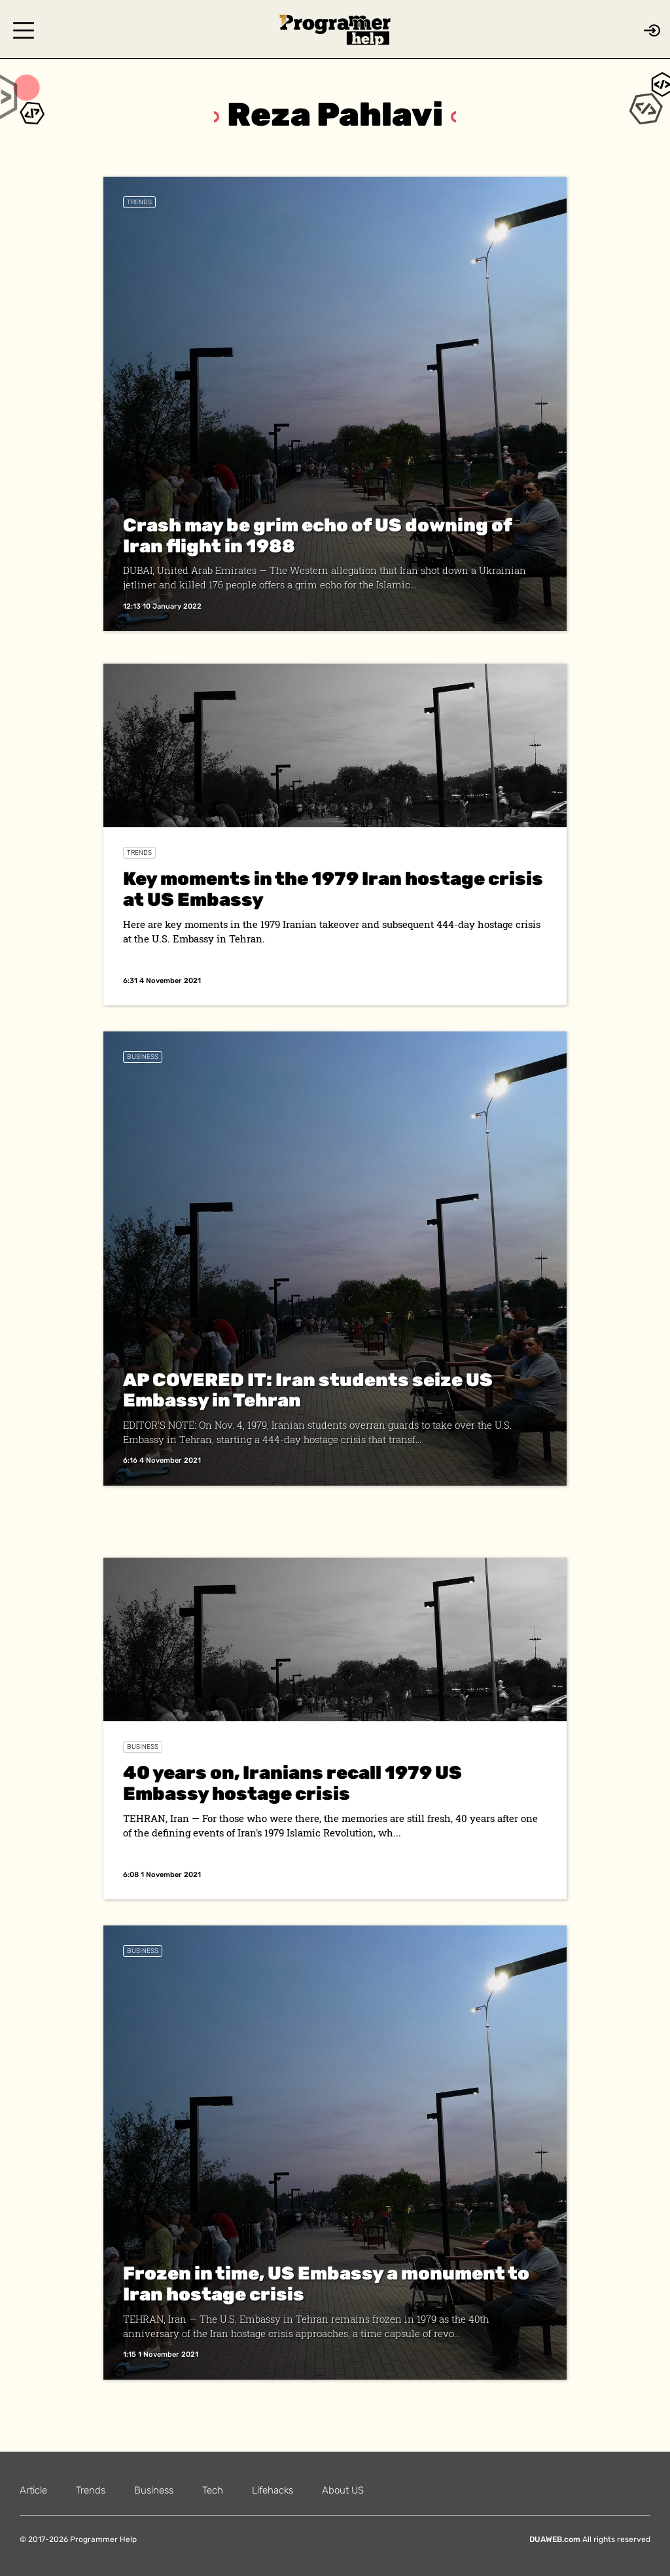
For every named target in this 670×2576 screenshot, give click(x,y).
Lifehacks (272, 2490)
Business (142, 1057)
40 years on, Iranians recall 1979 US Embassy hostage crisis (292, 1783)
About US (343, 2490)
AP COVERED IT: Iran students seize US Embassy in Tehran (308, 1390)
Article (33, 2490)
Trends (139, 202)
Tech (212, 2490)
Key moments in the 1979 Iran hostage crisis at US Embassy (333, 889)
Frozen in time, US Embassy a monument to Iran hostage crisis (326, 2284)
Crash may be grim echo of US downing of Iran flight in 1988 (317, 535)
